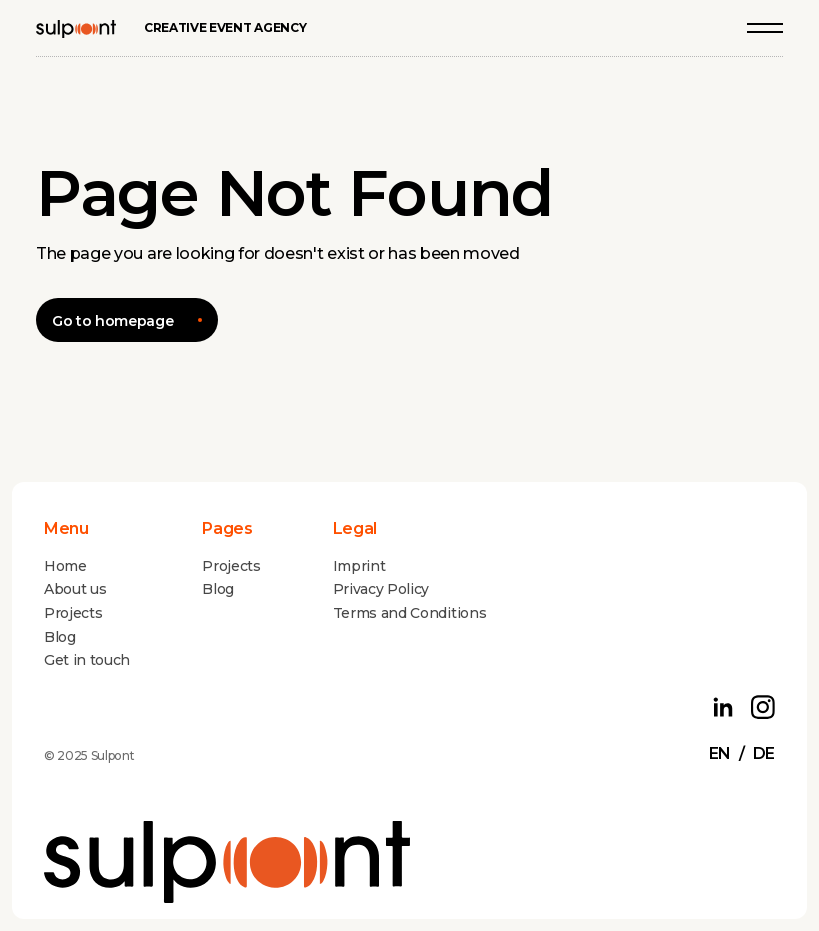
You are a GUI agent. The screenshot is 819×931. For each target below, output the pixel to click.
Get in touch (87, 660)
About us (75, 589)
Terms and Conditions (410, 613)
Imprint (359, 566)
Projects (73, 613)
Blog (60, 637)
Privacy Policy (381, 589)
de (764, 753)
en (720, 753)
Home (65, 566)
